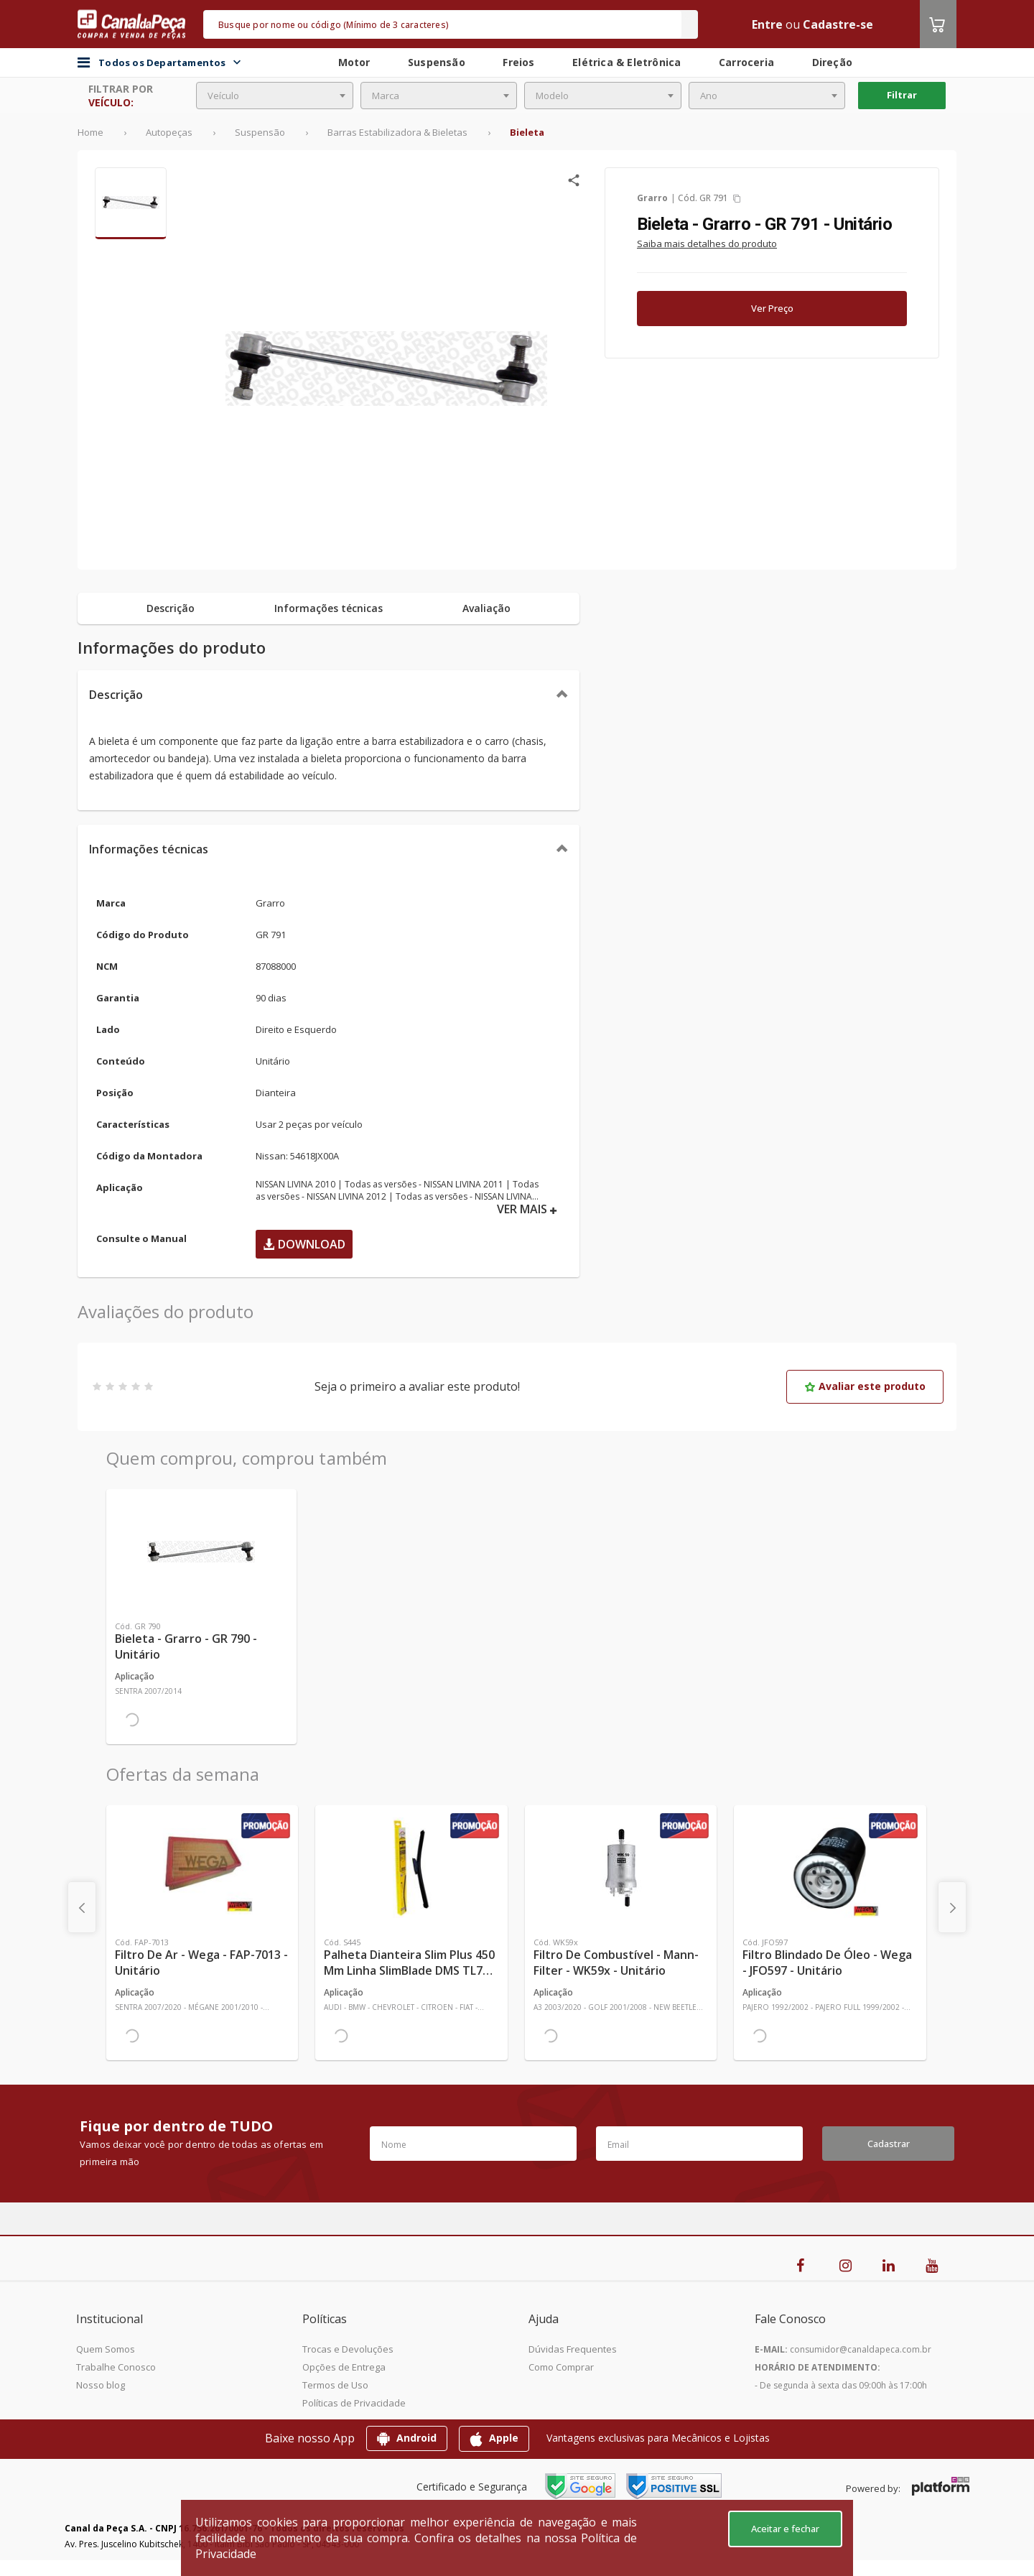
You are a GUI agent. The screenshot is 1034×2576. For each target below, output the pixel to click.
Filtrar (902, 94)
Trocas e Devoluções (347, 2349)
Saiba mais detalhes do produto (707, 243)
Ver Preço (772, 308)
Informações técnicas (148, 849)
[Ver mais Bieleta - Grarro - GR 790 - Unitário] (201, 1551)
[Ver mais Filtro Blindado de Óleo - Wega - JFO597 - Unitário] (830, 1867)
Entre (767, 24)
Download (304, 1244)
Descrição (116, 695)
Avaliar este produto (865, 1386)
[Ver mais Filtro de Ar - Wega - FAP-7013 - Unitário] (202, 1867)
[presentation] (81, 1907)
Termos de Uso (335, 2384)
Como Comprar (561, 2366)
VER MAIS (527, 1209)
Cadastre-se (838, 24)
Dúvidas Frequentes (572, 2349)
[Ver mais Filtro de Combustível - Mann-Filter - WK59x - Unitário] (621, 1867)
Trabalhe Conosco (116, 2366)
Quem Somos (105, 2349)
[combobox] (274, 95)
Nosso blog (100, 2384)
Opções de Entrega (344, 2366)
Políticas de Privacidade (354, 2402)
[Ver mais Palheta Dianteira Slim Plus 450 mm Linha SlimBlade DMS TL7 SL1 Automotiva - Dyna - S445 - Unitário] (411, 1867)
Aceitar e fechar (785, 2528)
